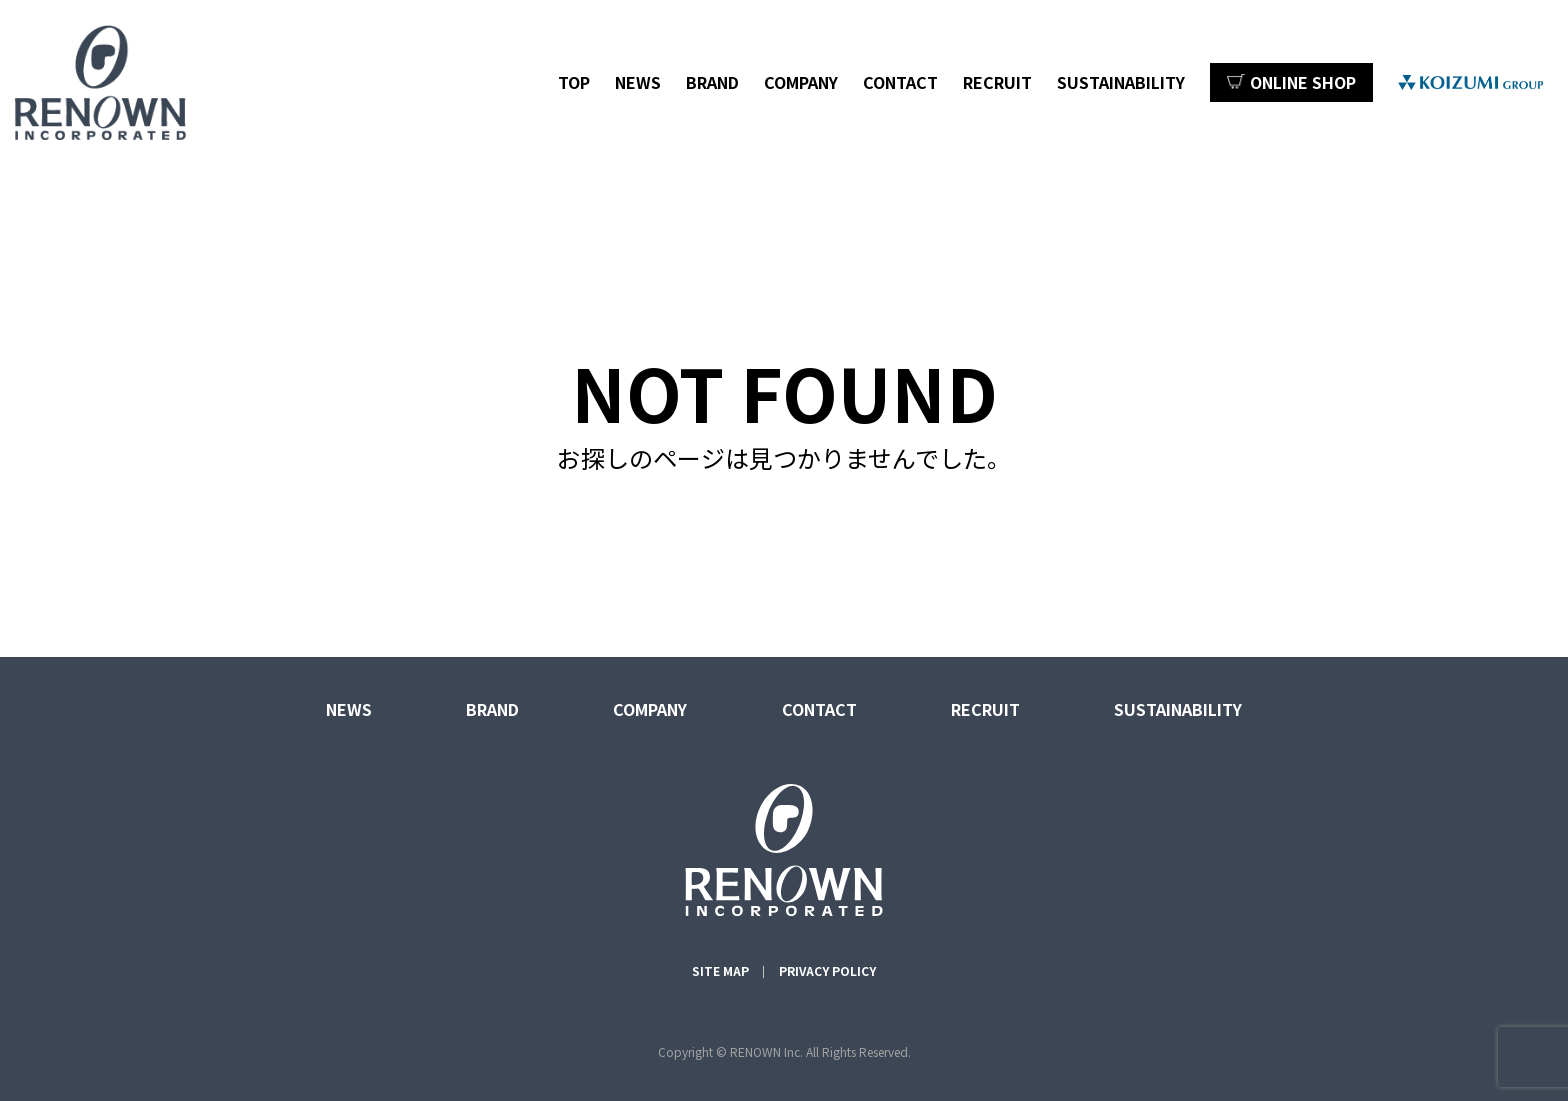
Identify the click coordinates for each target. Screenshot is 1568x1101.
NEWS (638, 82)
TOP (574, 82)
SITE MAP (720, 970)
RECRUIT (997, 82)
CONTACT (900, 82)
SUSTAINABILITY (1121, 82)
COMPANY (801, 82)
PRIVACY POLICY (827, 970)
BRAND (712, 82)
